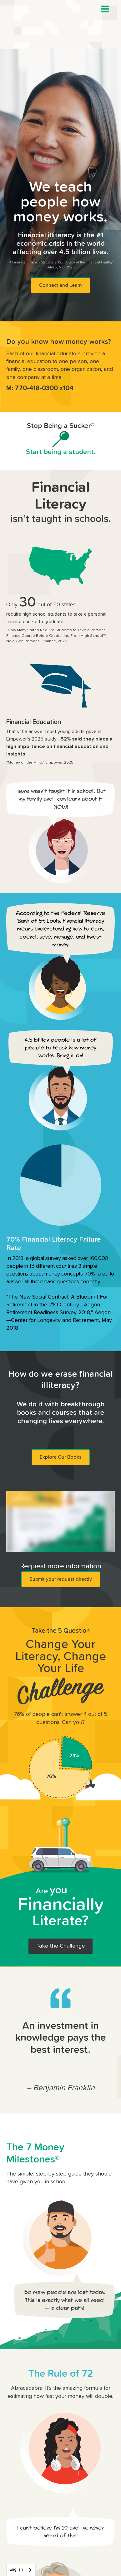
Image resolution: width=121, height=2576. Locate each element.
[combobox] (21, 2570)
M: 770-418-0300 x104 (40, 388)
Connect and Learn (60, 285)
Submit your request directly (60, 1579)
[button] (105, 9)
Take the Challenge (60, 1946)
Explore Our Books (61, 1457)
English (16, 2570)
